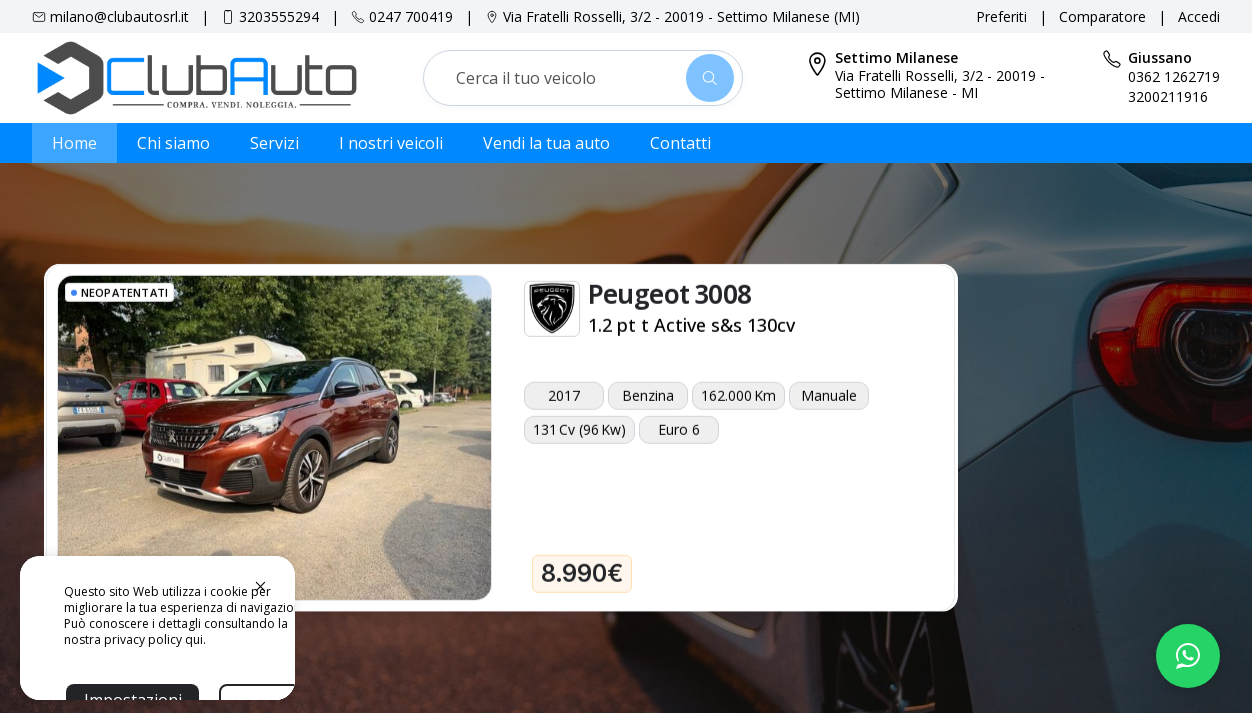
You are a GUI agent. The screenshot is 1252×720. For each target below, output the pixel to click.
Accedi (1199, 16)
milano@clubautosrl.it (119, 16)
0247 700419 (411, 16)
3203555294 (279, 16)
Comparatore (1102, 16)
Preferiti (1001, 16)
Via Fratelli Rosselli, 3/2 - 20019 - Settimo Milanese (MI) (681, 16)
